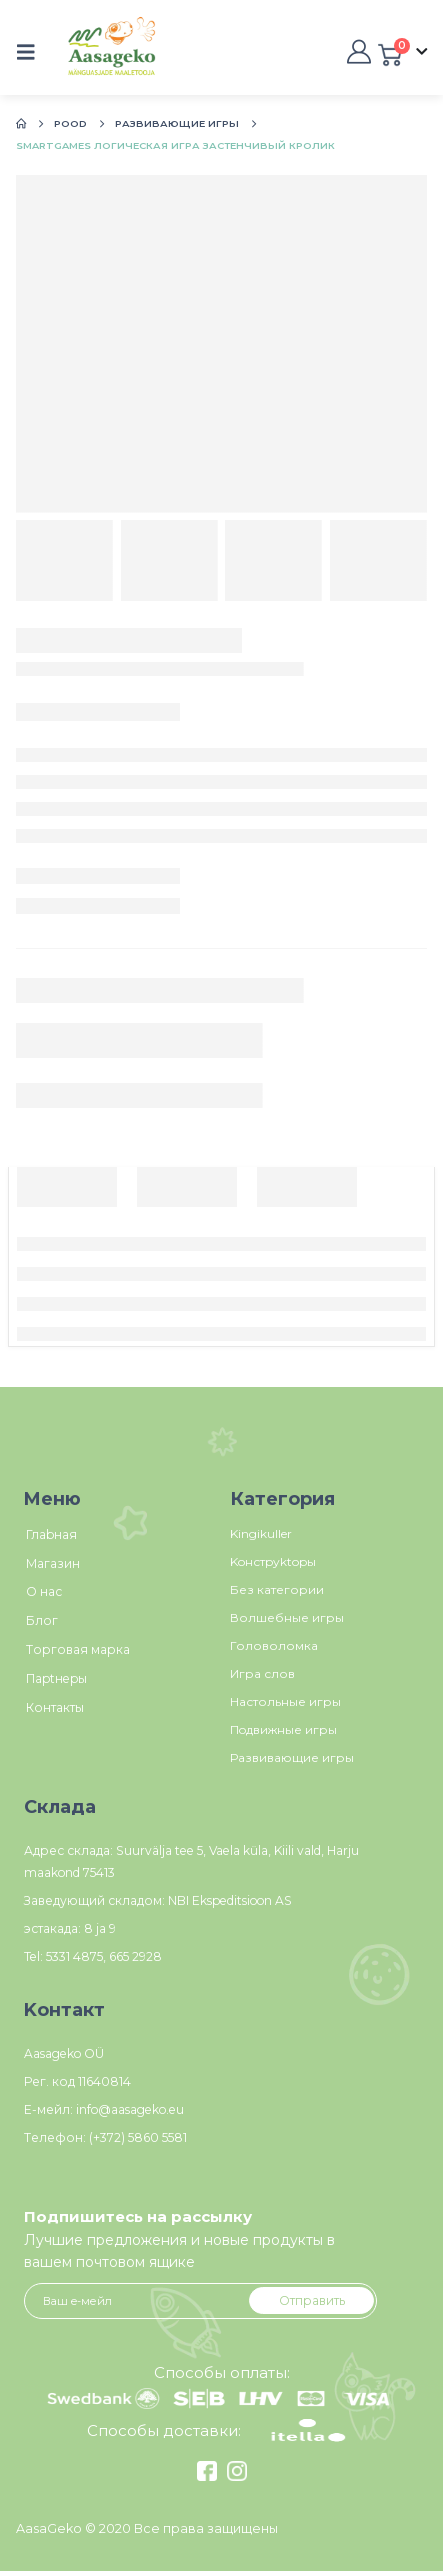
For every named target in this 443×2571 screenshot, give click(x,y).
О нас (44, 1591)
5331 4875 (74, 1956)
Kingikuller (261, 1533)
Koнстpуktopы (273, 1561)
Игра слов (262, 1673)
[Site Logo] (90, 52)
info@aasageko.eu (130, 2109)
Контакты (55, 1707)
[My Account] (357, 52)
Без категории (277, 1589)
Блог (42, 1620)
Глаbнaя (51, 1534)
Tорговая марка (78, 1649)
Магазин (53, 1563)
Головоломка (274, 1645)
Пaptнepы (56, 1678)
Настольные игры (285, 1701)
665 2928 (135, 1956)
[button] (32, 52)
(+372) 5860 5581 (138, 2137)
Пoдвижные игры (283, 1729)
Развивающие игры (292, 1757)
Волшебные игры (287, 1617)
